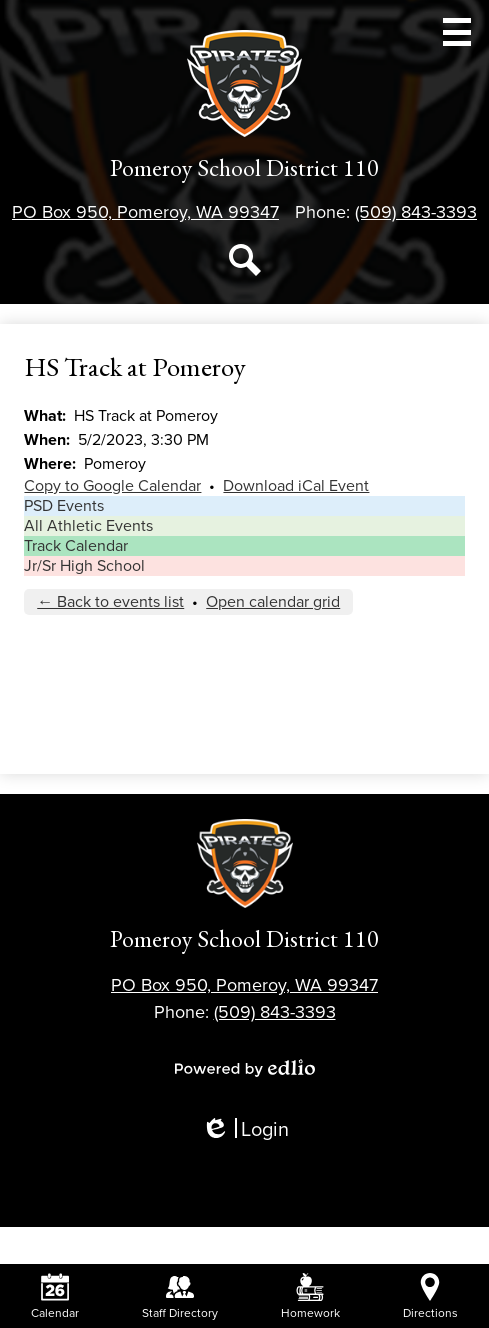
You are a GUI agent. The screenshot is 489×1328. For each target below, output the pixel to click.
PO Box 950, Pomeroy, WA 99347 (145, 212)
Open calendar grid (273, 602)
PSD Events (64, 506)
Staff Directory (180, 1296)
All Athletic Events (88, 526)
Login (245, 1130)
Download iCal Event (296, 486)
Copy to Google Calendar (112, 486)
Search (245, 264)
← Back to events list (110, 602)
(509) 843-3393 (416, 212)
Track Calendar (76, 546)
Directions (430, 1296)
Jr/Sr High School (84, 566)
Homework (310, 1296)
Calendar (55, 1296)
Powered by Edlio (245, 1068)
